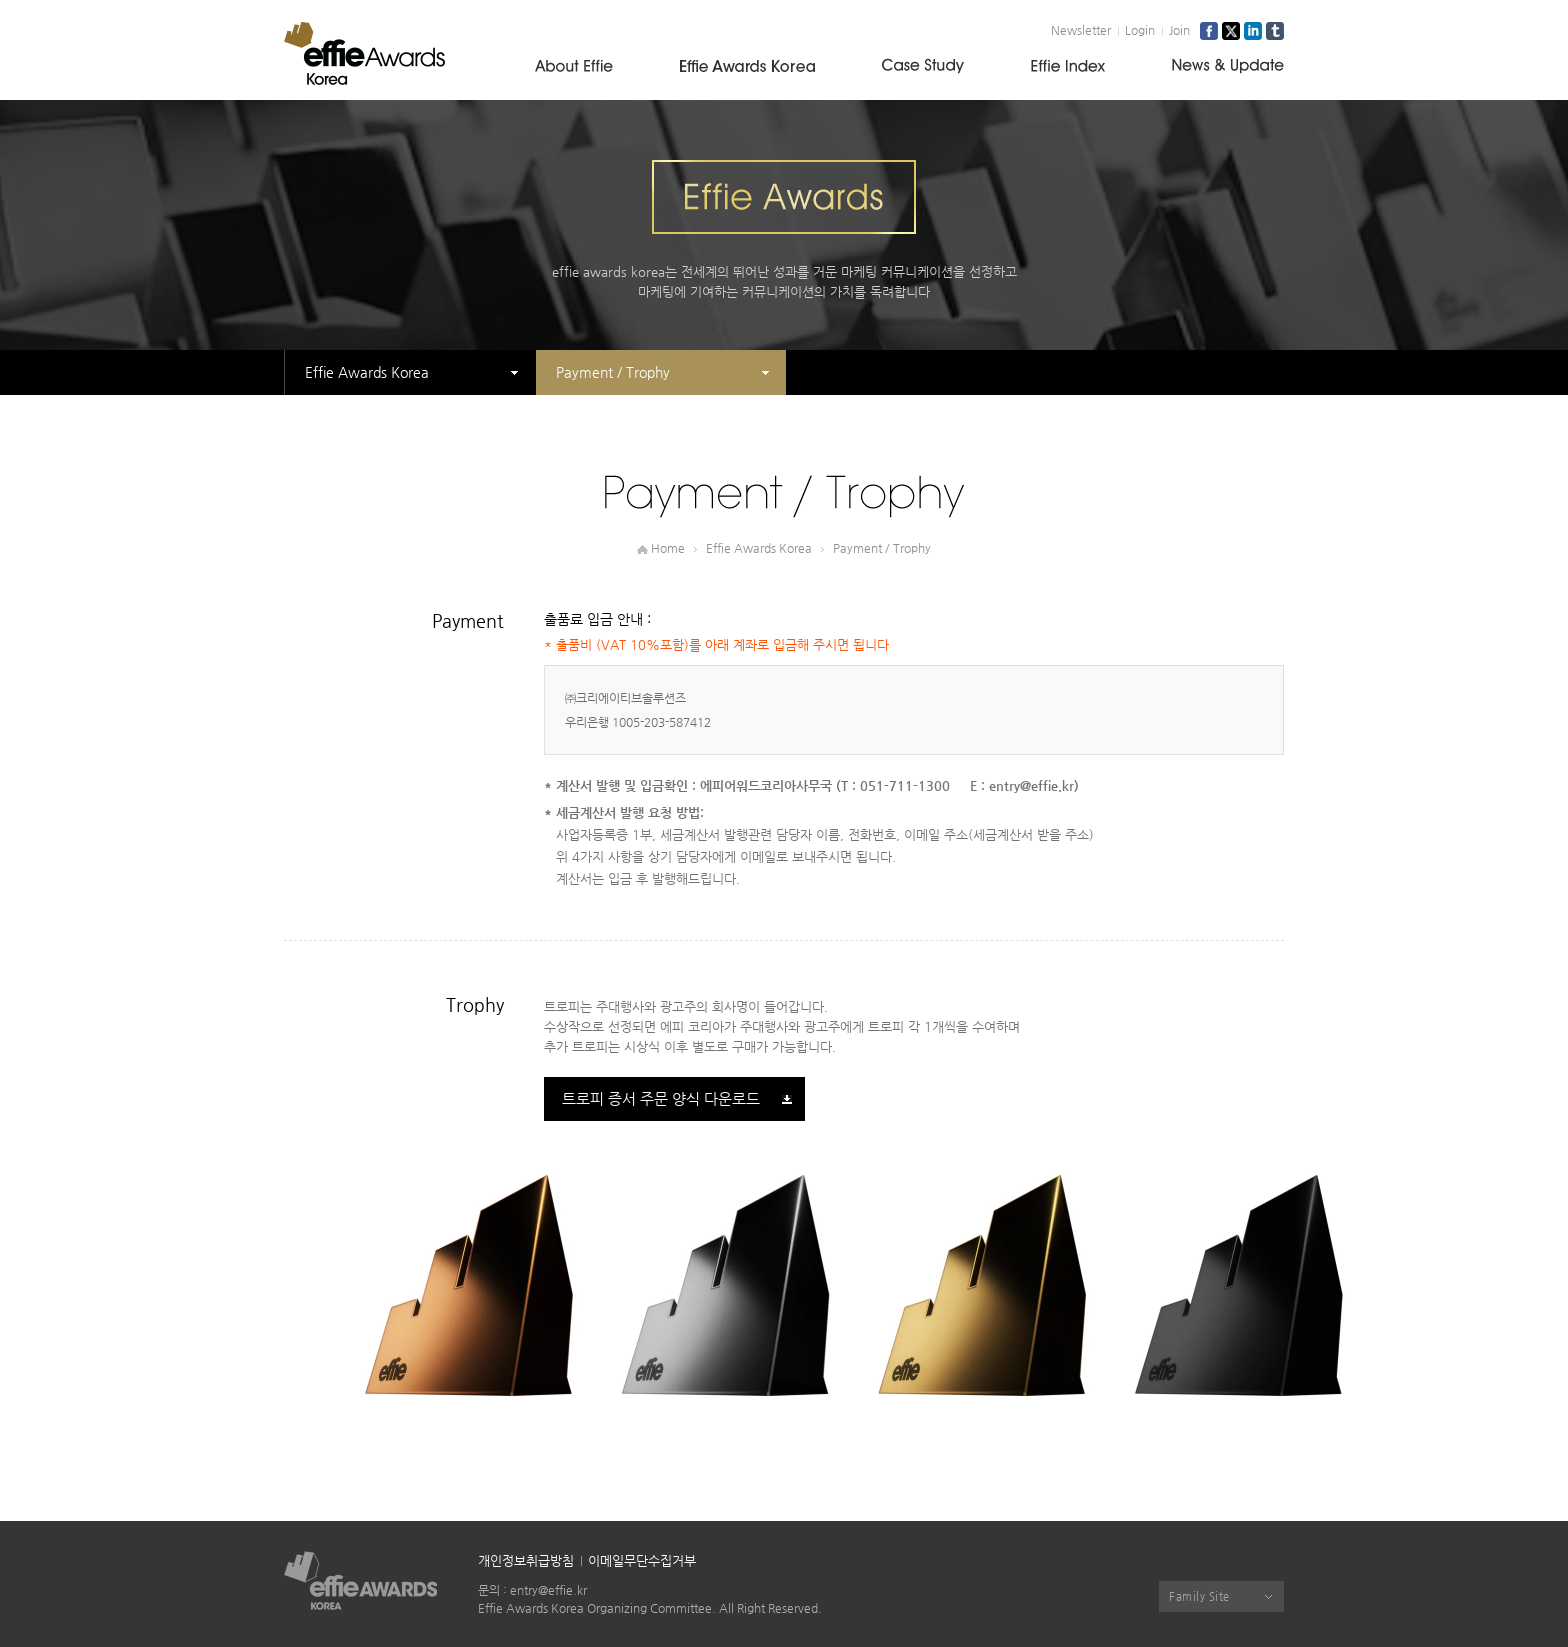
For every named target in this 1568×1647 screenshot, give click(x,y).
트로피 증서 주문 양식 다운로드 (661, 1098)
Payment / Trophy (613, 372)
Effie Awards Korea (367, 372)
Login (1140, 30)
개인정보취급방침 (526, 1560)
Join (1179, 30)
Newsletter (1081, 30)
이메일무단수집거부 (642, 1560)
